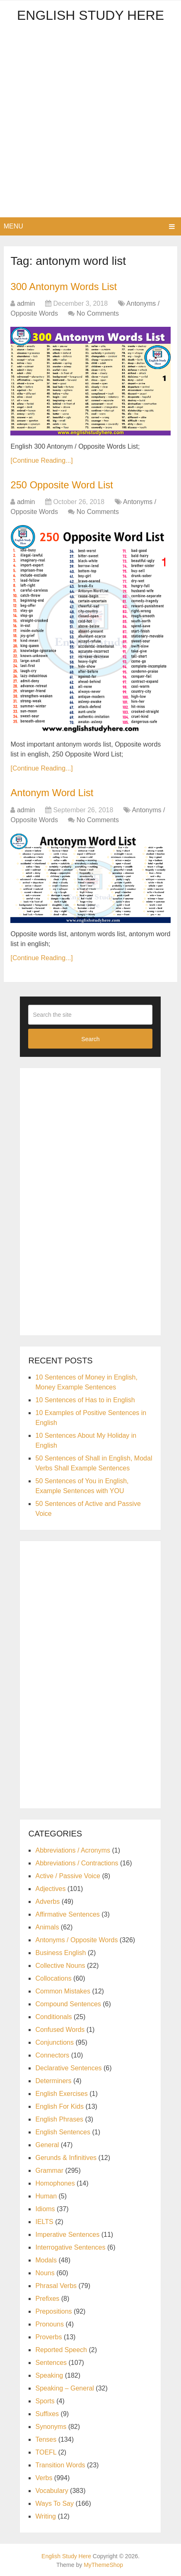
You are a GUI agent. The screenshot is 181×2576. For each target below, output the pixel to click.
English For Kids (59, 2106)
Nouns (44, 2272)
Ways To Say (54, 2503)
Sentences (51, 2362)
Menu (13, 226)
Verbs (43, 2477)
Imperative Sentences (67, 2234)
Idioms (45, 2208)
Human (46, 2195)
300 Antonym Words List (64, 286)
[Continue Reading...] (41, 460)
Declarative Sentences (68, 2067)
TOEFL (45, 2451)
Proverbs (48, 2336)
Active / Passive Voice (67, 1875)
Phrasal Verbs (56, 2285)
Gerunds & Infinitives (66, 2157)
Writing (45, 2515)
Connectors (52, 2054)
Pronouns (49, 2323)
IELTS (44, 2221)
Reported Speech (61, 2349)
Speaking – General (64, 2387)
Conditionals (53, 2016)
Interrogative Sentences (70, 2246)
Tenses (45, 2439)
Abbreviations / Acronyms (72, 1849)
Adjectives (50, 1888)
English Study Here (90, 15)
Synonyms (50, 2426)
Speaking (49, 2375)
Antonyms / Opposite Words (76, 1939)
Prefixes (47, 2298)
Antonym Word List (52, 792)
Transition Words (60, 2464)
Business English (60, 1952)
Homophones (55, 2182)
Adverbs (47, 1901)
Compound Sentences (68, 2003)
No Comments (98, 312)
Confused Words (59, 2029)
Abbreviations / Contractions (76, 1862)
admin (26, 303)
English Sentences (62, 2131)
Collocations (53, 1977)
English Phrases (59, 2118)
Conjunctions (54, 2042)
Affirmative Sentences (67, 1913)
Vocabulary (51, 2490)
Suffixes (47, 2413)
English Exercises (61, 2093)
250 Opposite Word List (62, 484)
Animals (47, 1926)
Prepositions (53, 2310)
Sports (44, 2400)
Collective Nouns (60, 1965)
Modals (46, 2259)
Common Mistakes (62, 1990)
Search (90, 1038)
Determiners (53, 2080)
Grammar (49, 2170)
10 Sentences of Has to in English (85, 1399)
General (47, 2144)
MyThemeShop (103, 2564)
